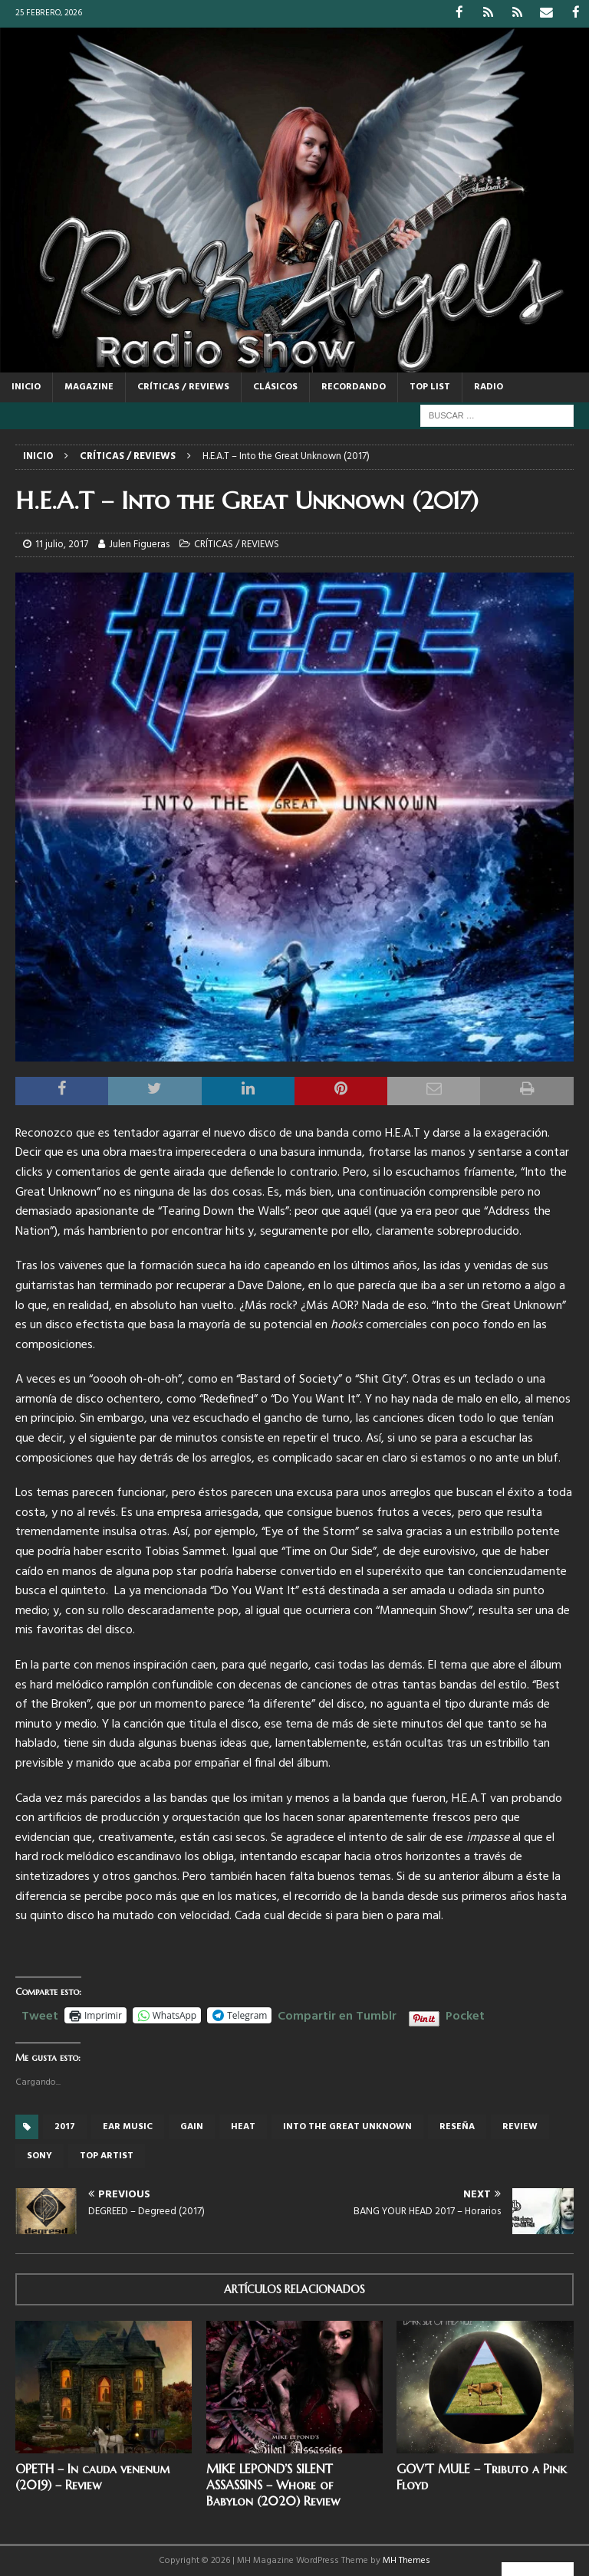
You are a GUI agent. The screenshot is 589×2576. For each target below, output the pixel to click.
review (520, 2126)
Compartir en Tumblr (337, 2013)
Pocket (465, 2016)
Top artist (106, 2155)
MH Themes (406, 2560)
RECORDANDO (353, 386)
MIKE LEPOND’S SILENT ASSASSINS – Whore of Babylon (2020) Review (273, 2484)
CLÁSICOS (275, 386)
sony (39, 2155)
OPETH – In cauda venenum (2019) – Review (92, 2476)
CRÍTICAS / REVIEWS (183, 386)
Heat (243, 2126)
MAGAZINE (89, 386)
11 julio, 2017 (61, 544)
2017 (64, 2126)
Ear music (128, 2126)
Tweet (39, 2013)
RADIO (488, 386)
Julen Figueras (139, 544)
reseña (457, 2126)
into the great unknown (347, 2126)
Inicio (26, 386)
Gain (191, 2126)
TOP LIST (430, 386)
